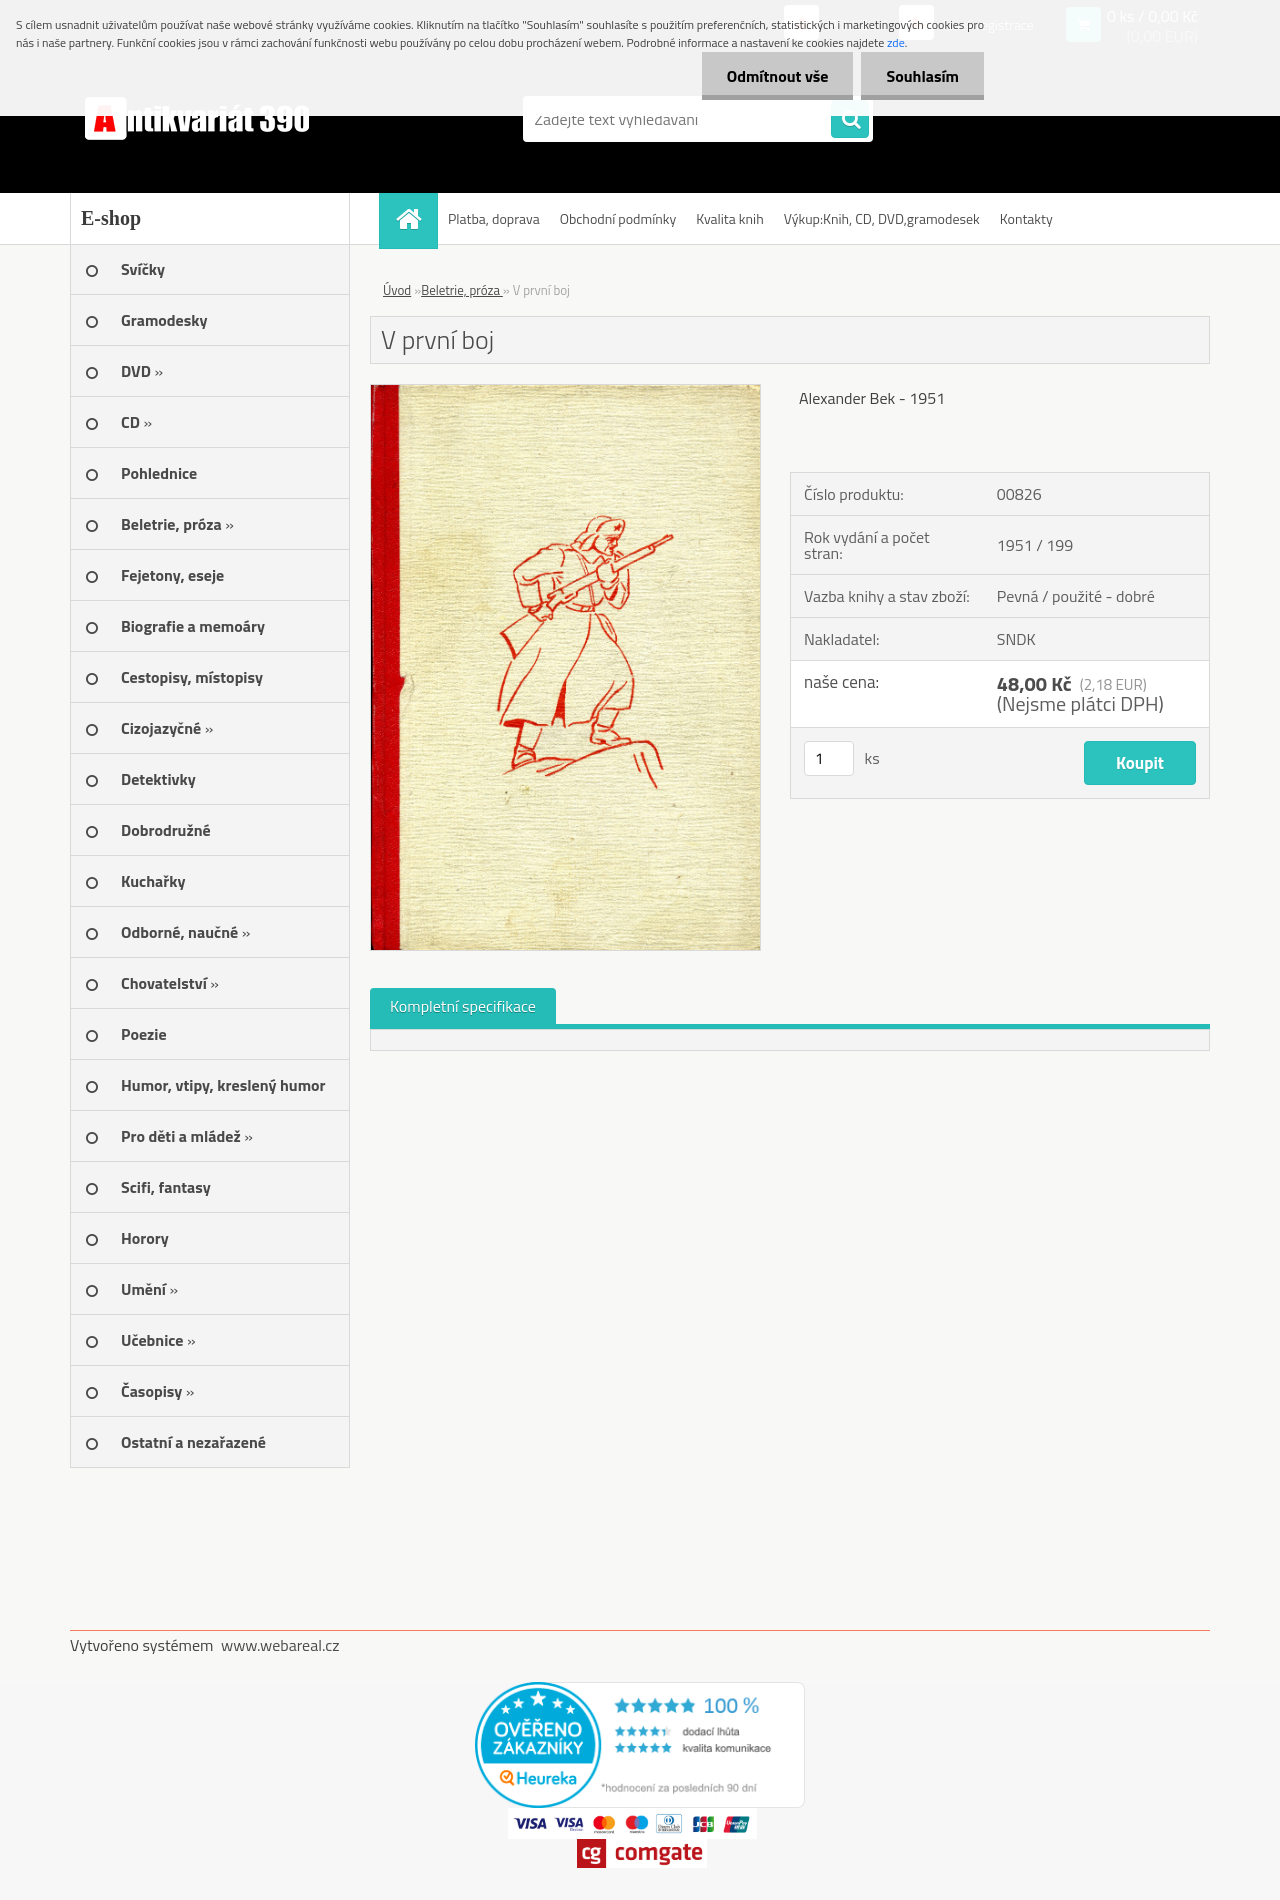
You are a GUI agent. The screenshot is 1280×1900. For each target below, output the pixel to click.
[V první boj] (565, 393)
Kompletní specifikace (463, 1006)
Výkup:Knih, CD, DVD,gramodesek (882, 218)
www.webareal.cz (280, 1645)
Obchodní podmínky (618, 218)
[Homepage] (415, 218)
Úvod (397, 290)
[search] (850, 120)
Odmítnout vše (778, 76)
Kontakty (1026, 218)
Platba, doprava (494, 218)
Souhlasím (922, 76)
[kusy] (829, 758)
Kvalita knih (729, 218)
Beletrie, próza (462, 290)
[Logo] (207, 119)
